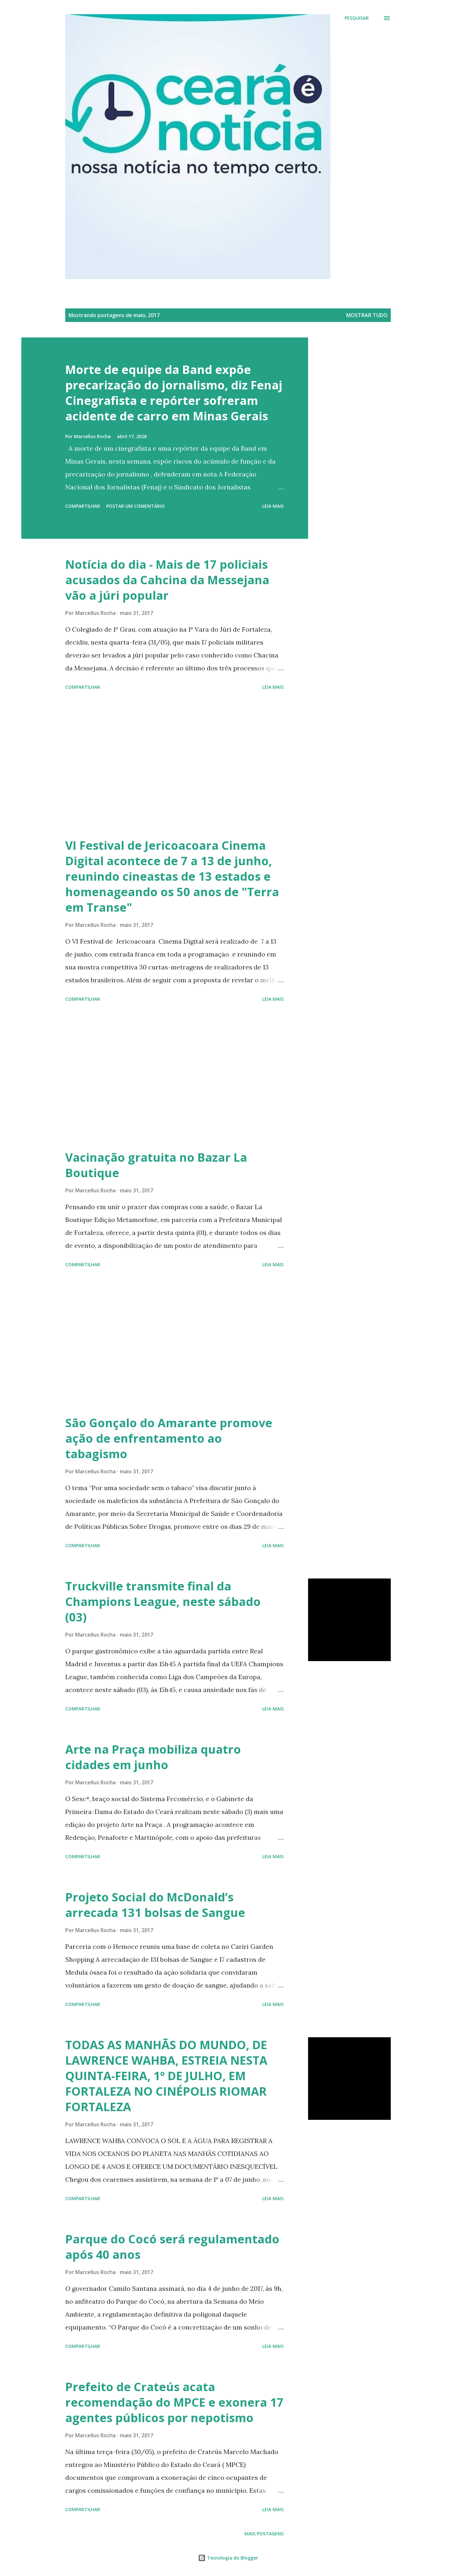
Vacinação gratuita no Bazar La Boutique (156, 1165)
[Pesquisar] (357, 18)
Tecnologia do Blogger (228, 2558)
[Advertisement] (174, 765)
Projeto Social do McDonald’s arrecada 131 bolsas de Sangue (155, 1904)
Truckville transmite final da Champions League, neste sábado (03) (163, 1601)
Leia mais (273, 506)
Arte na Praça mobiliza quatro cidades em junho (153, 1757)
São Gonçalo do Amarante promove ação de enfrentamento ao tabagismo (168, 1438)
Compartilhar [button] (82, 506)
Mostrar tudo (367, 315)
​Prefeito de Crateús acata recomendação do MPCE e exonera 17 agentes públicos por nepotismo (174, 2402)
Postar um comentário (135, 506)
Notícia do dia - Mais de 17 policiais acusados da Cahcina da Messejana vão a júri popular (167, 579)
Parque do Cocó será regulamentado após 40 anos (172, 2246)
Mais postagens (264, 2534)
